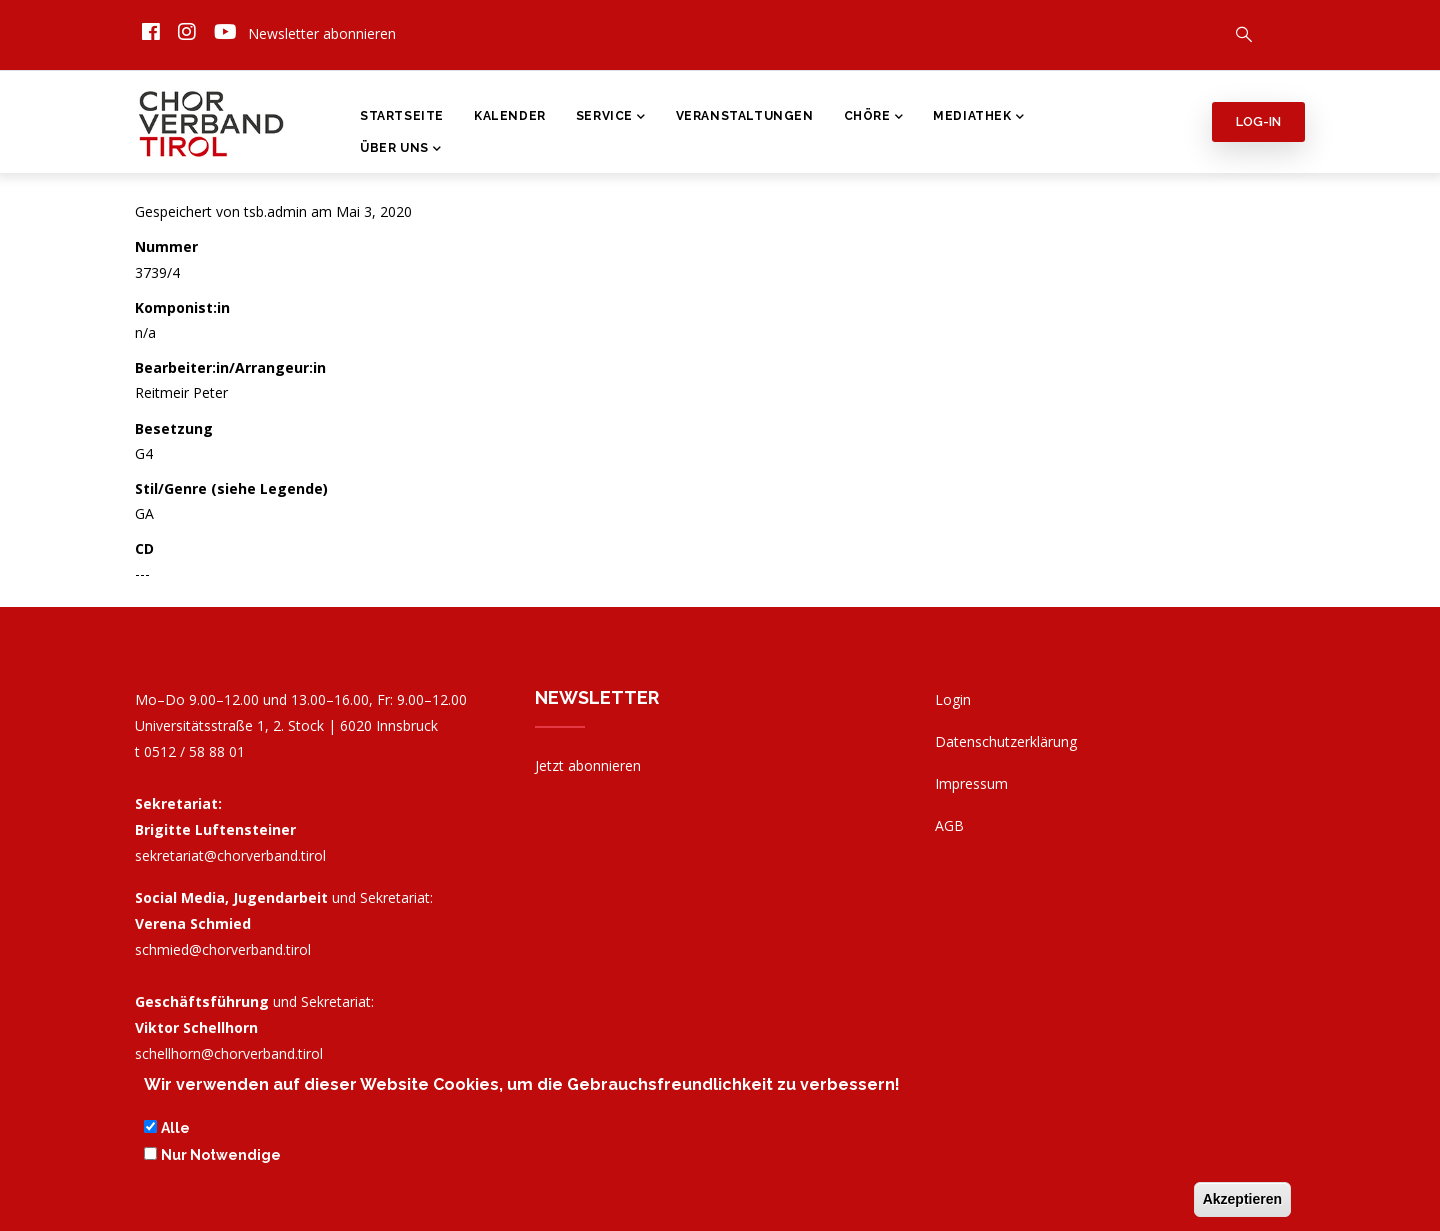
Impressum (971, 783)
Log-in (1258, 121)
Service (611, 118)
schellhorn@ (229, 1053)
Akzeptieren (1242, 1202)
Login (953, 699)
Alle (175, 1131)
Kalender (510, 116)
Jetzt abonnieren (588, 765)
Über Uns (400, 150)
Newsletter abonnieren (322, 33)
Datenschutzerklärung (1006, 741)
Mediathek (978, 118)
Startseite (402, 116)
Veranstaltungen (745, 116)
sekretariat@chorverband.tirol (230, 855)
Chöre (874, 118)
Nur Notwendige (221, 1157)
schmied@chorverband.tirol (223, 949)
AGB (949, 825)
